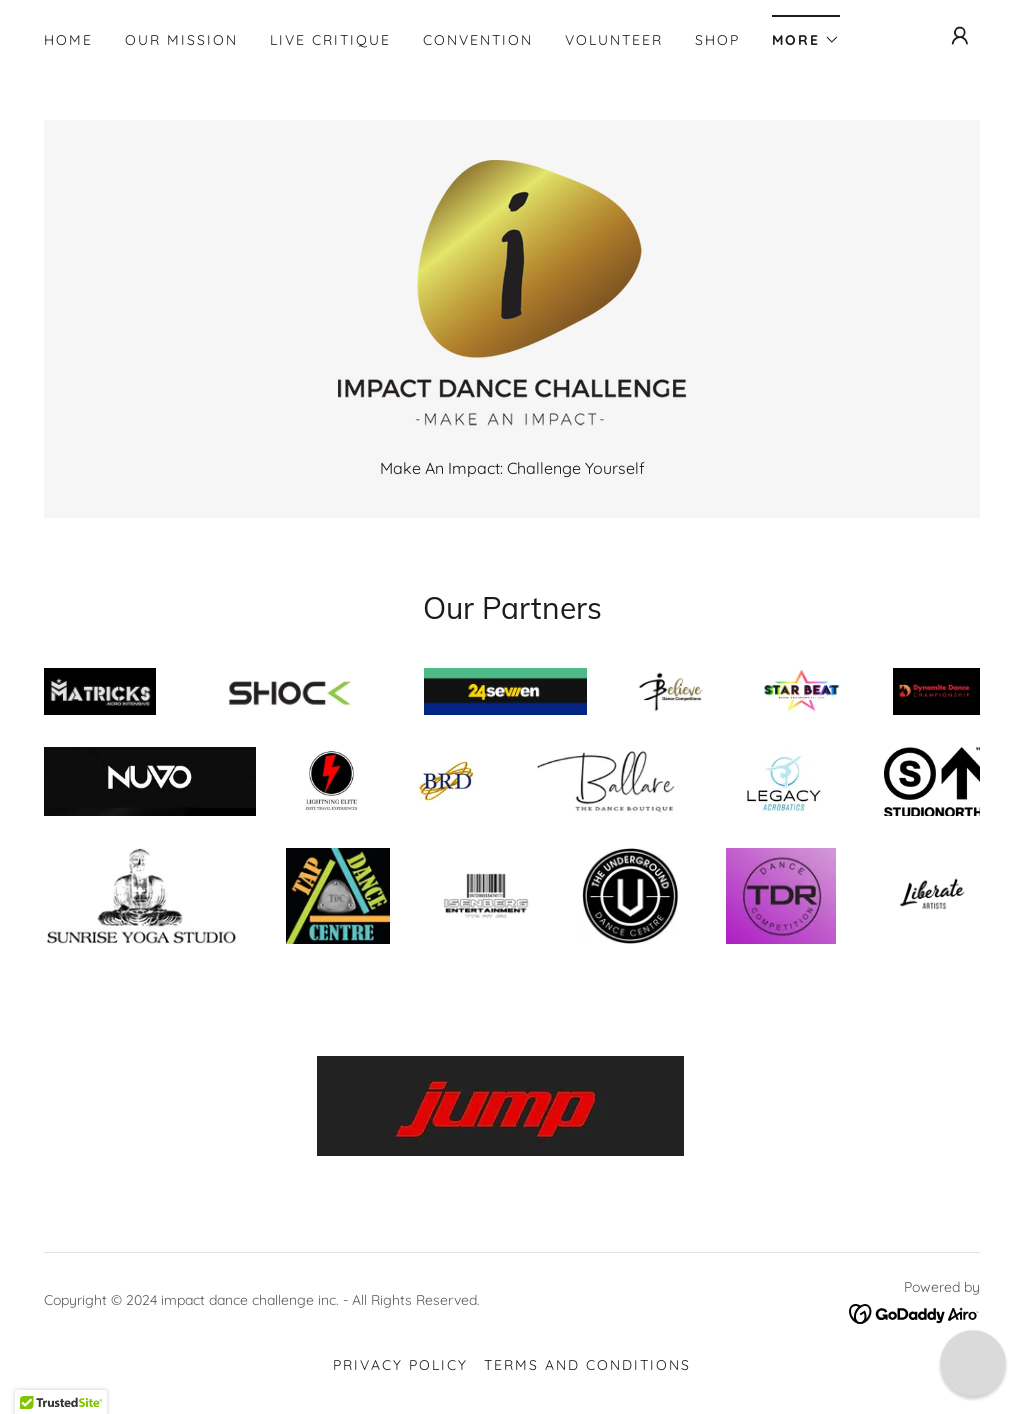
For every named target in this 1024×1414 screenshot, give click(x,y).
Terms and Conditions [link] (587, 1365)
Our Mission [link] (181, 40)
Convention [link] (478, 40)
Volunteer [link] (614, 40)
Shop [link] (717, 40)
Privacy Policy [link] (400, 1365)
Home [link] (68, 40)
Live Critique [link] (330, 40)
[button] (806, 33)
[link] (511, 299)
